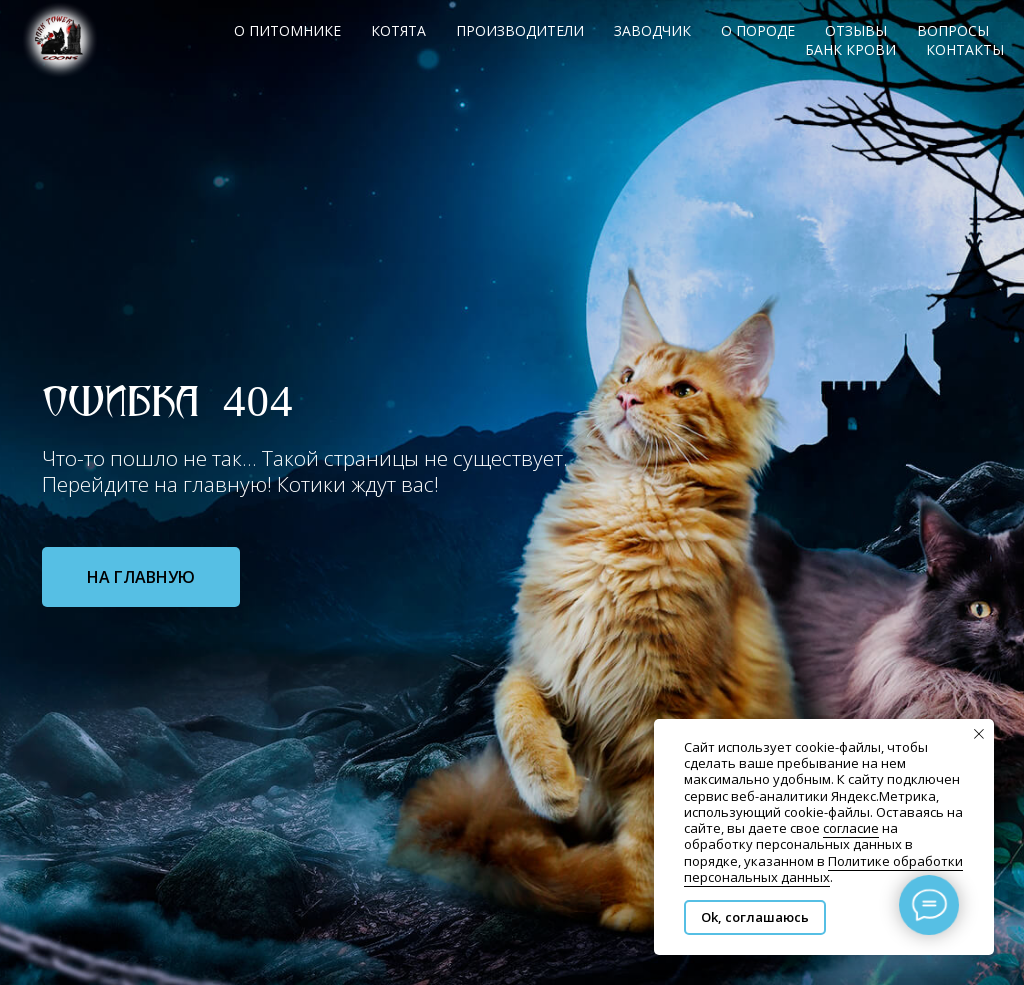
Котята (398, 30)
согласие (851, 828)
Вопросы (953, 30)
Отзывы (856, 30)
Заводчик (652, 30)
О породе (758, 30)
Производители (520, 30)
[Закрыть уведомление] (979, 734)
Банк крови (850, 49)
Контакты (965, 49)
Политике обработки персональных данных (823, 869)
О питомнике (287, 30)
